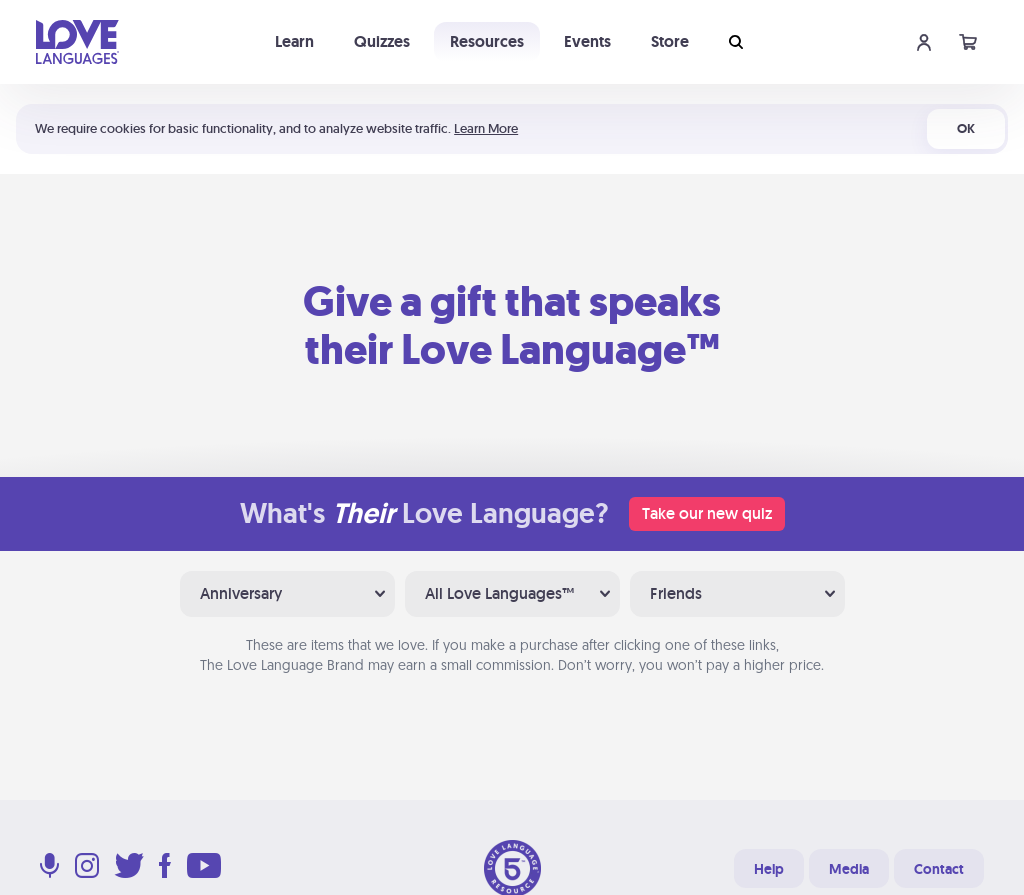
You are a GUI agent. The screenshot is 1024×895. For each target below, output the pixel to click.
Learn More (486, 128)
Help (769, 869)
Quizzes (382, 41)
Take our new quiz (707, 513)
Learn (294, 41)
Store (670, 41)
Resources (487, 41)
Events (587, 41)
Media (849, 869)
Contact (939, 869)
